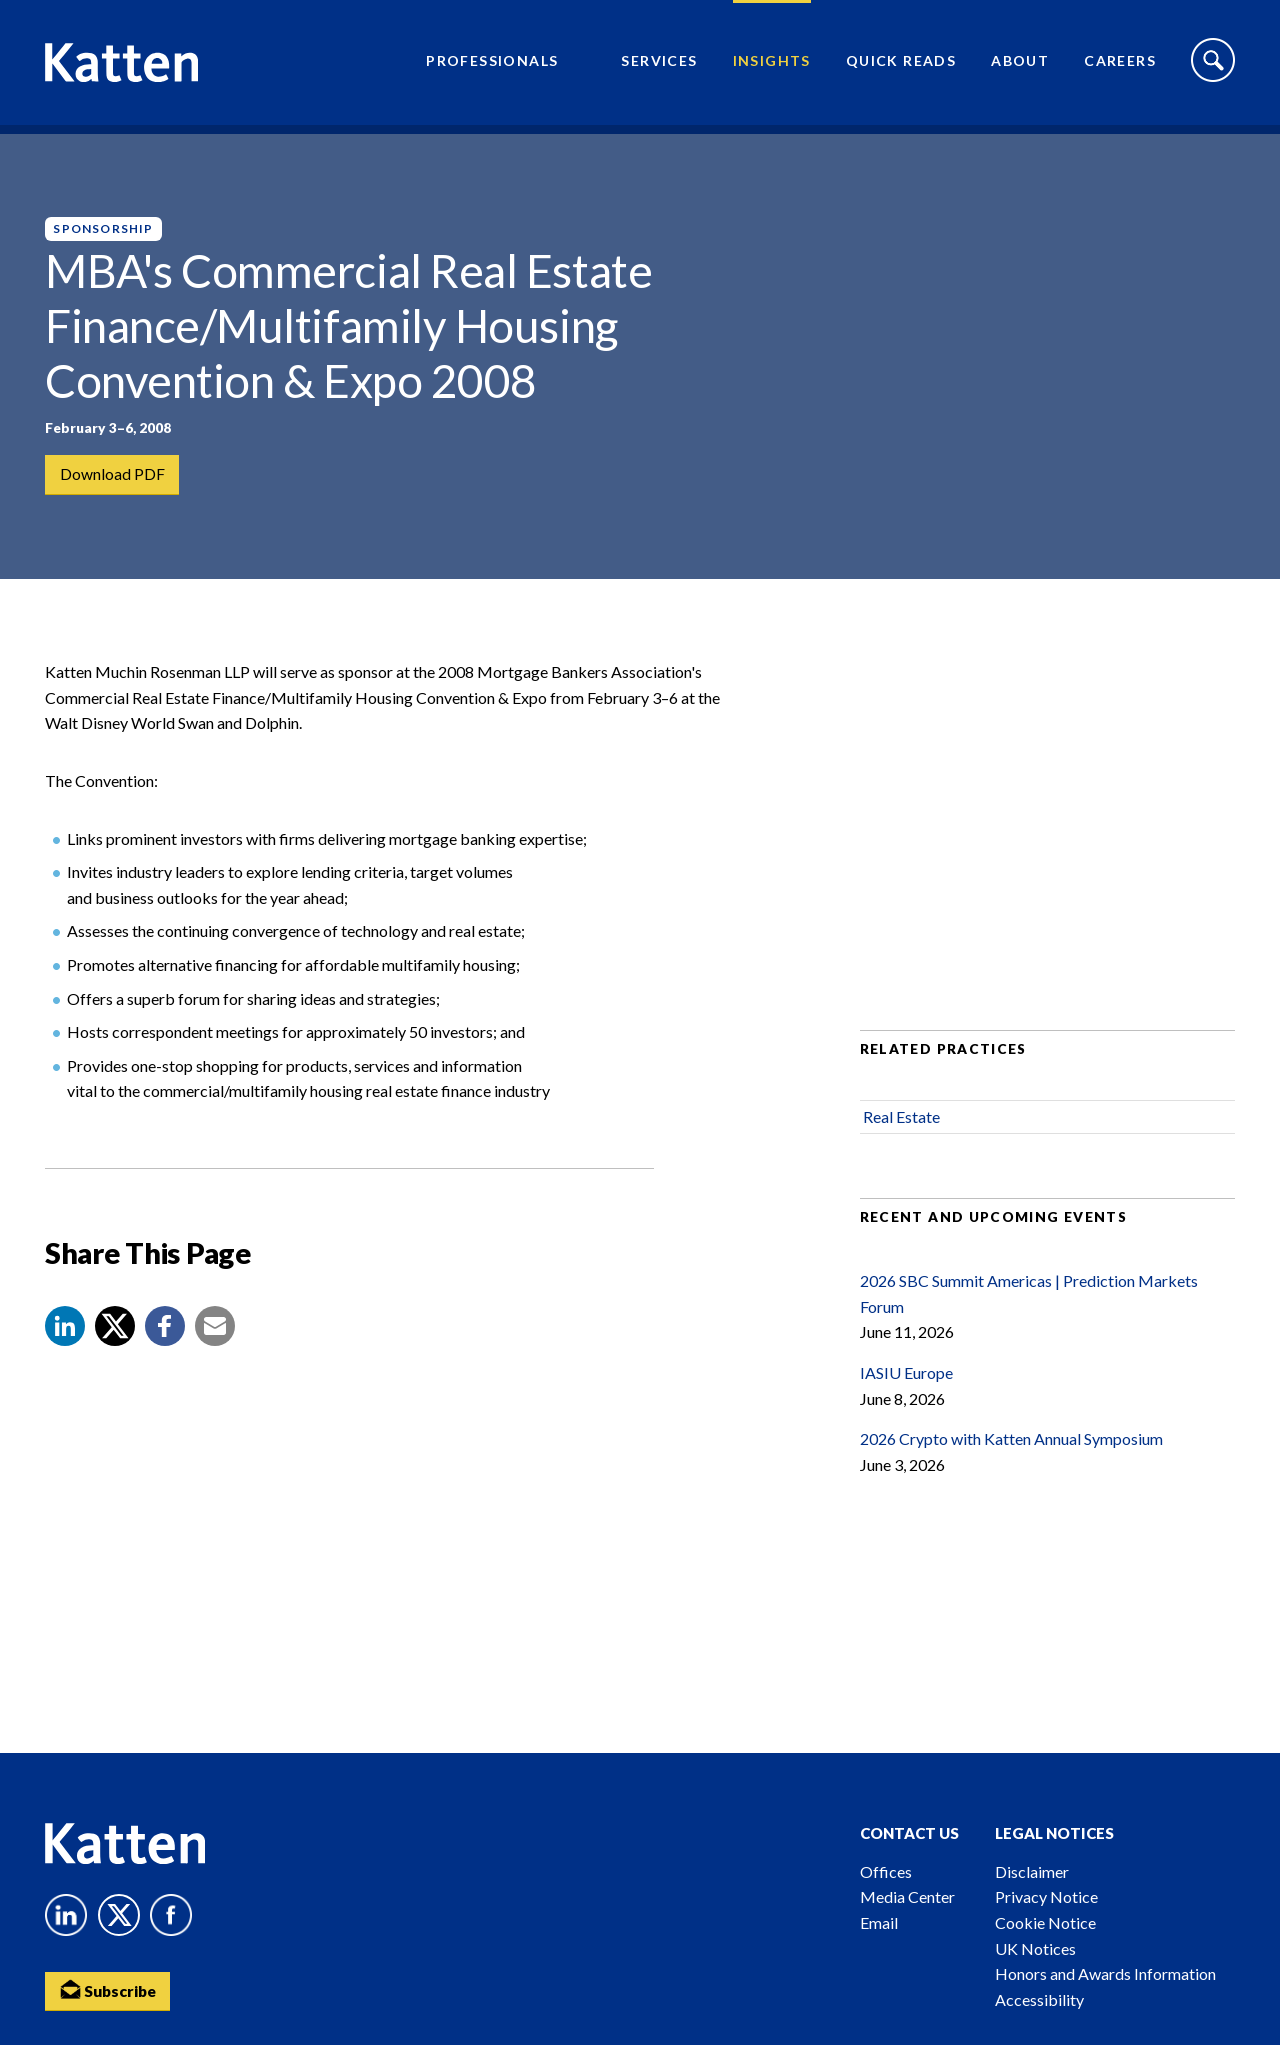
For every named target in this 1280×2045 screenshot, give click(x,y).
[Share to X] (115, 1342)
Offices (886, 1871)
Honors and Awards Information (1105, 1973)
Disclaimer (1032, 1871)
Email (879, 1922)
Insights (772, 65)
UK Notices (1035, 1948)
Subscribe (110, 1990)
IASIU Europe (906, 1389)
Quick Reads (901, 65)
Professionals (492, 65)
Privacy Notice (1046, 1896)
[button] (65, 1342)
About (1020, 65)
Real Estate (901, 1133)
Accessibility (1039, 1999)
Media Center (907, 1896)
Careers (1120, 65)
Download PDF (112, 474)
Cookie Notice (1045, 1922)
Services (659, 65)
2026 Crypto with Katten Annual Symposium (1011, 1455)
